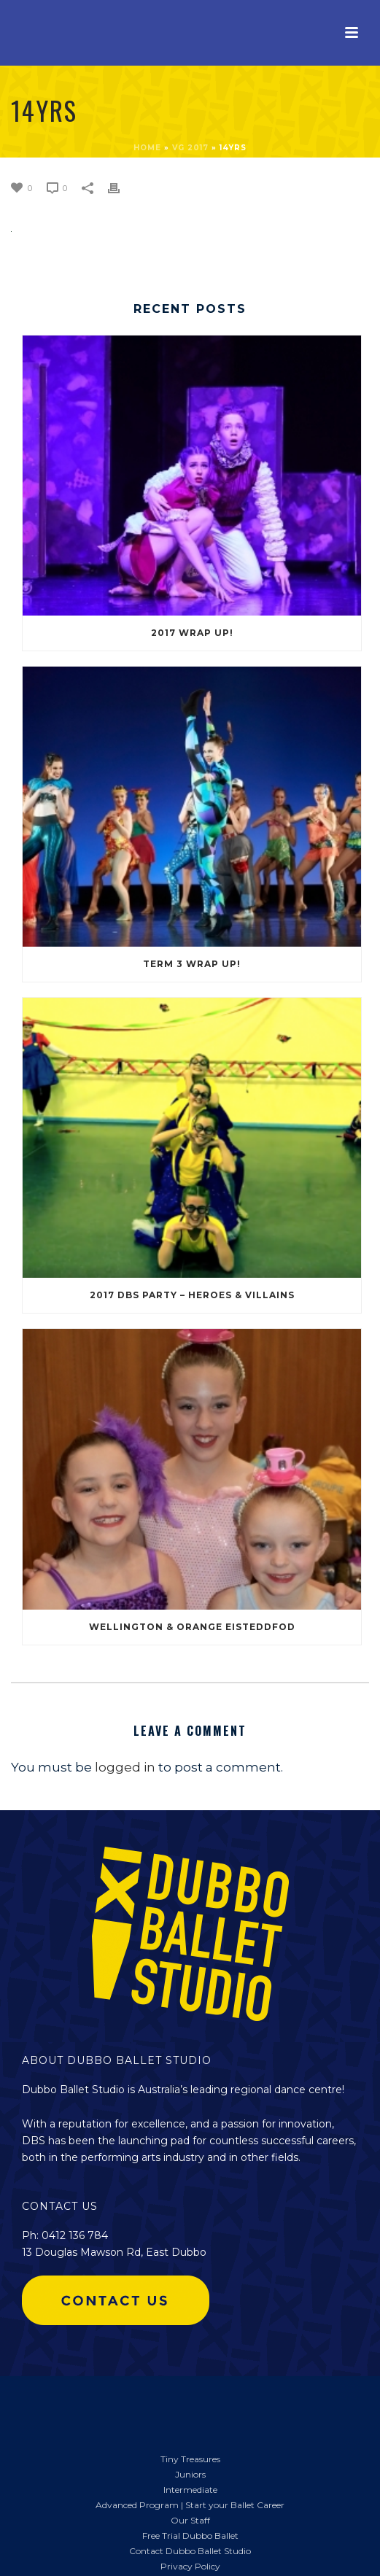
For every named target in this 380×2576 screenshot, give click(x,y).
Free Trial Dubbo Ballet (190, 2535)
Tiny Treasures (190, 2458)
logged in (125, 1767)
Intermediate (190, 2489)
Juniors (190, 2474)
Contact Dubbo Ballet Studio (190, 2550)
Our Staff (190, 2520)
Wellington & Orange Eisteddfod (192, 1626)
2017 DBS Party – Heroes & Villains (192, 1294)
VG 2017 (190, 147)
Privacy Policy (190, 2566)
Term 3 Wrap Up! (192, 963)
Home (147, 147)
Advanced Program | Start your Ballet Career (190, 2504)
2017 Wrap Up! (192, 632)
